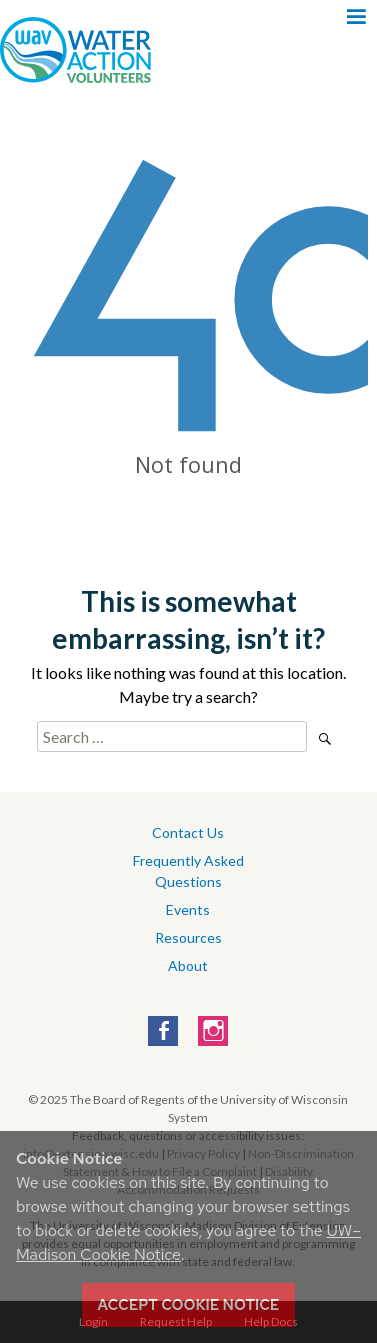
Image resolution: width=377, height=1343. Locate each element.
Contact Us (188, 832)
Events (188, 909)
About (188, 965)
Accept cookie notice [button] (189, 1305)
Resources (188, 937)
